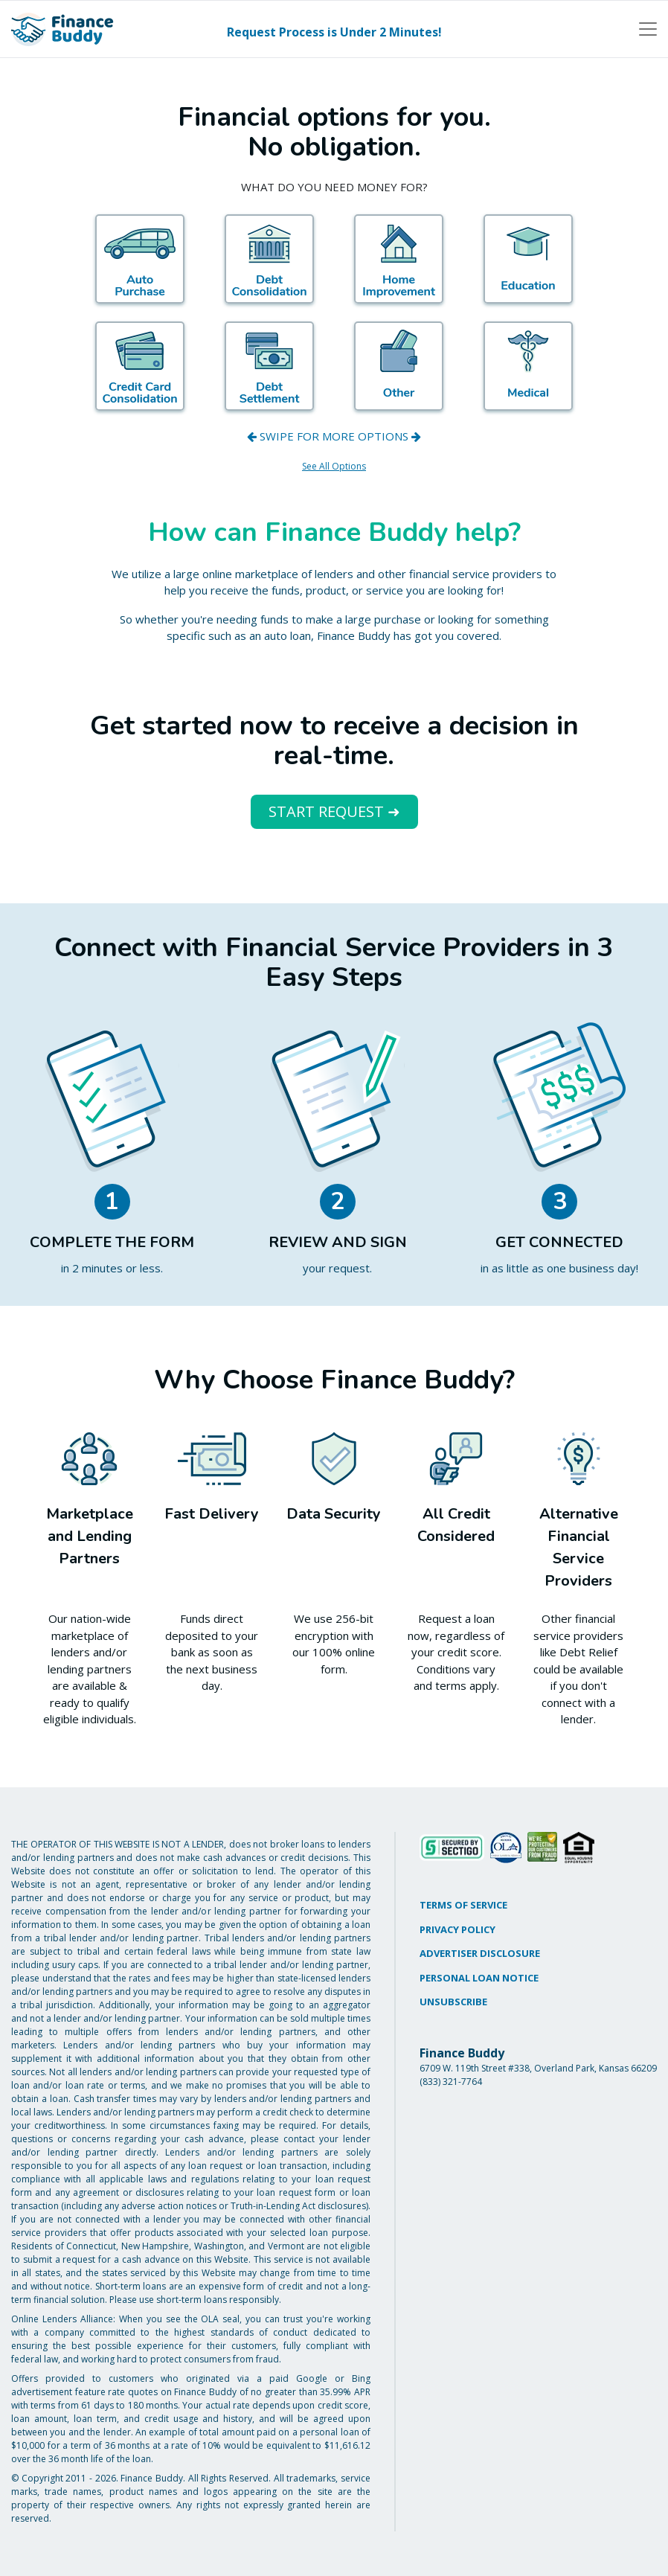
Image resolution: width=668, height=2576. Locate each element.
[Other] (398, 366)
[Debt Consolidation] (269, 259)
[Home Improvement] (398, 259)
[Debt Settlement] (269, 366)
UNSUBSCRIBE (453, 2001)
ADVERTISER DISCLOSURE (480, 1953)
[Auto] (139, 259)
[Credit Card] (139, 366)
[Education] (528, 259)
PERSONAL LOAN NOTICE (479, 1977)
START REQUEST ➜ (334, 811)
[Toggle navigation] (648, 29)
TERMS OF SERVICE (463, 1905)
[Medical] (528, 366)
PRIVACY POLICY (457, 1929)
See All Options (334, 466)
